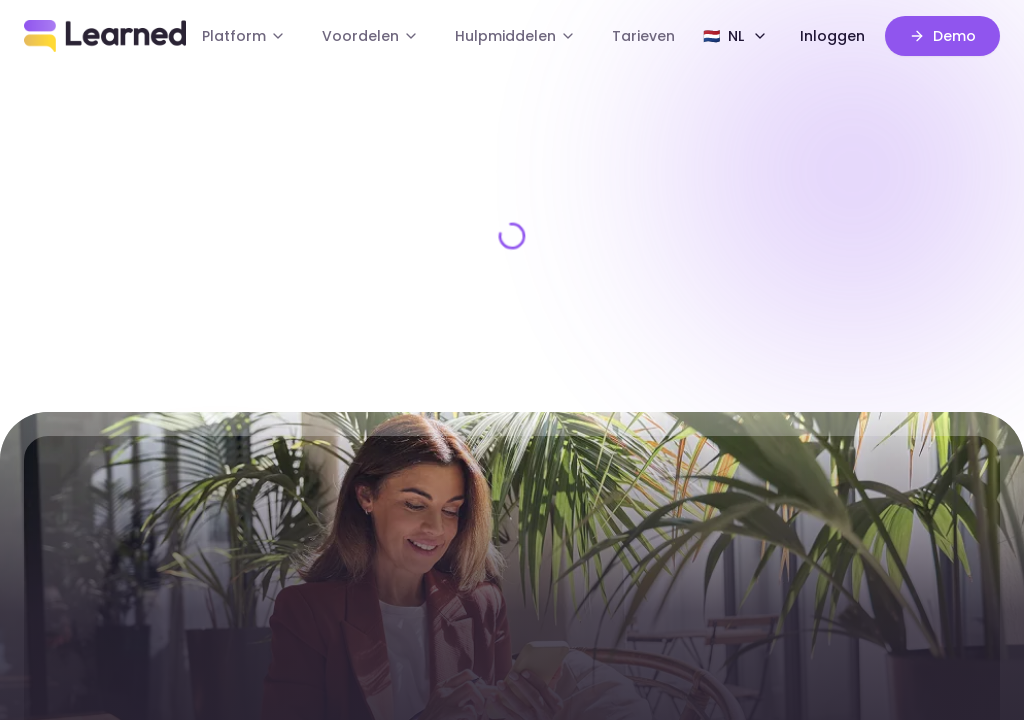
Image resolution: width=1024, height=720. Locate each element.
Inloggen (844, 36)
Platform (271, 36)
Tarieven (630, 36)
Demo (945, 36)
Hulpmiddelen (515, 36)
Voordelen (384, 36)
